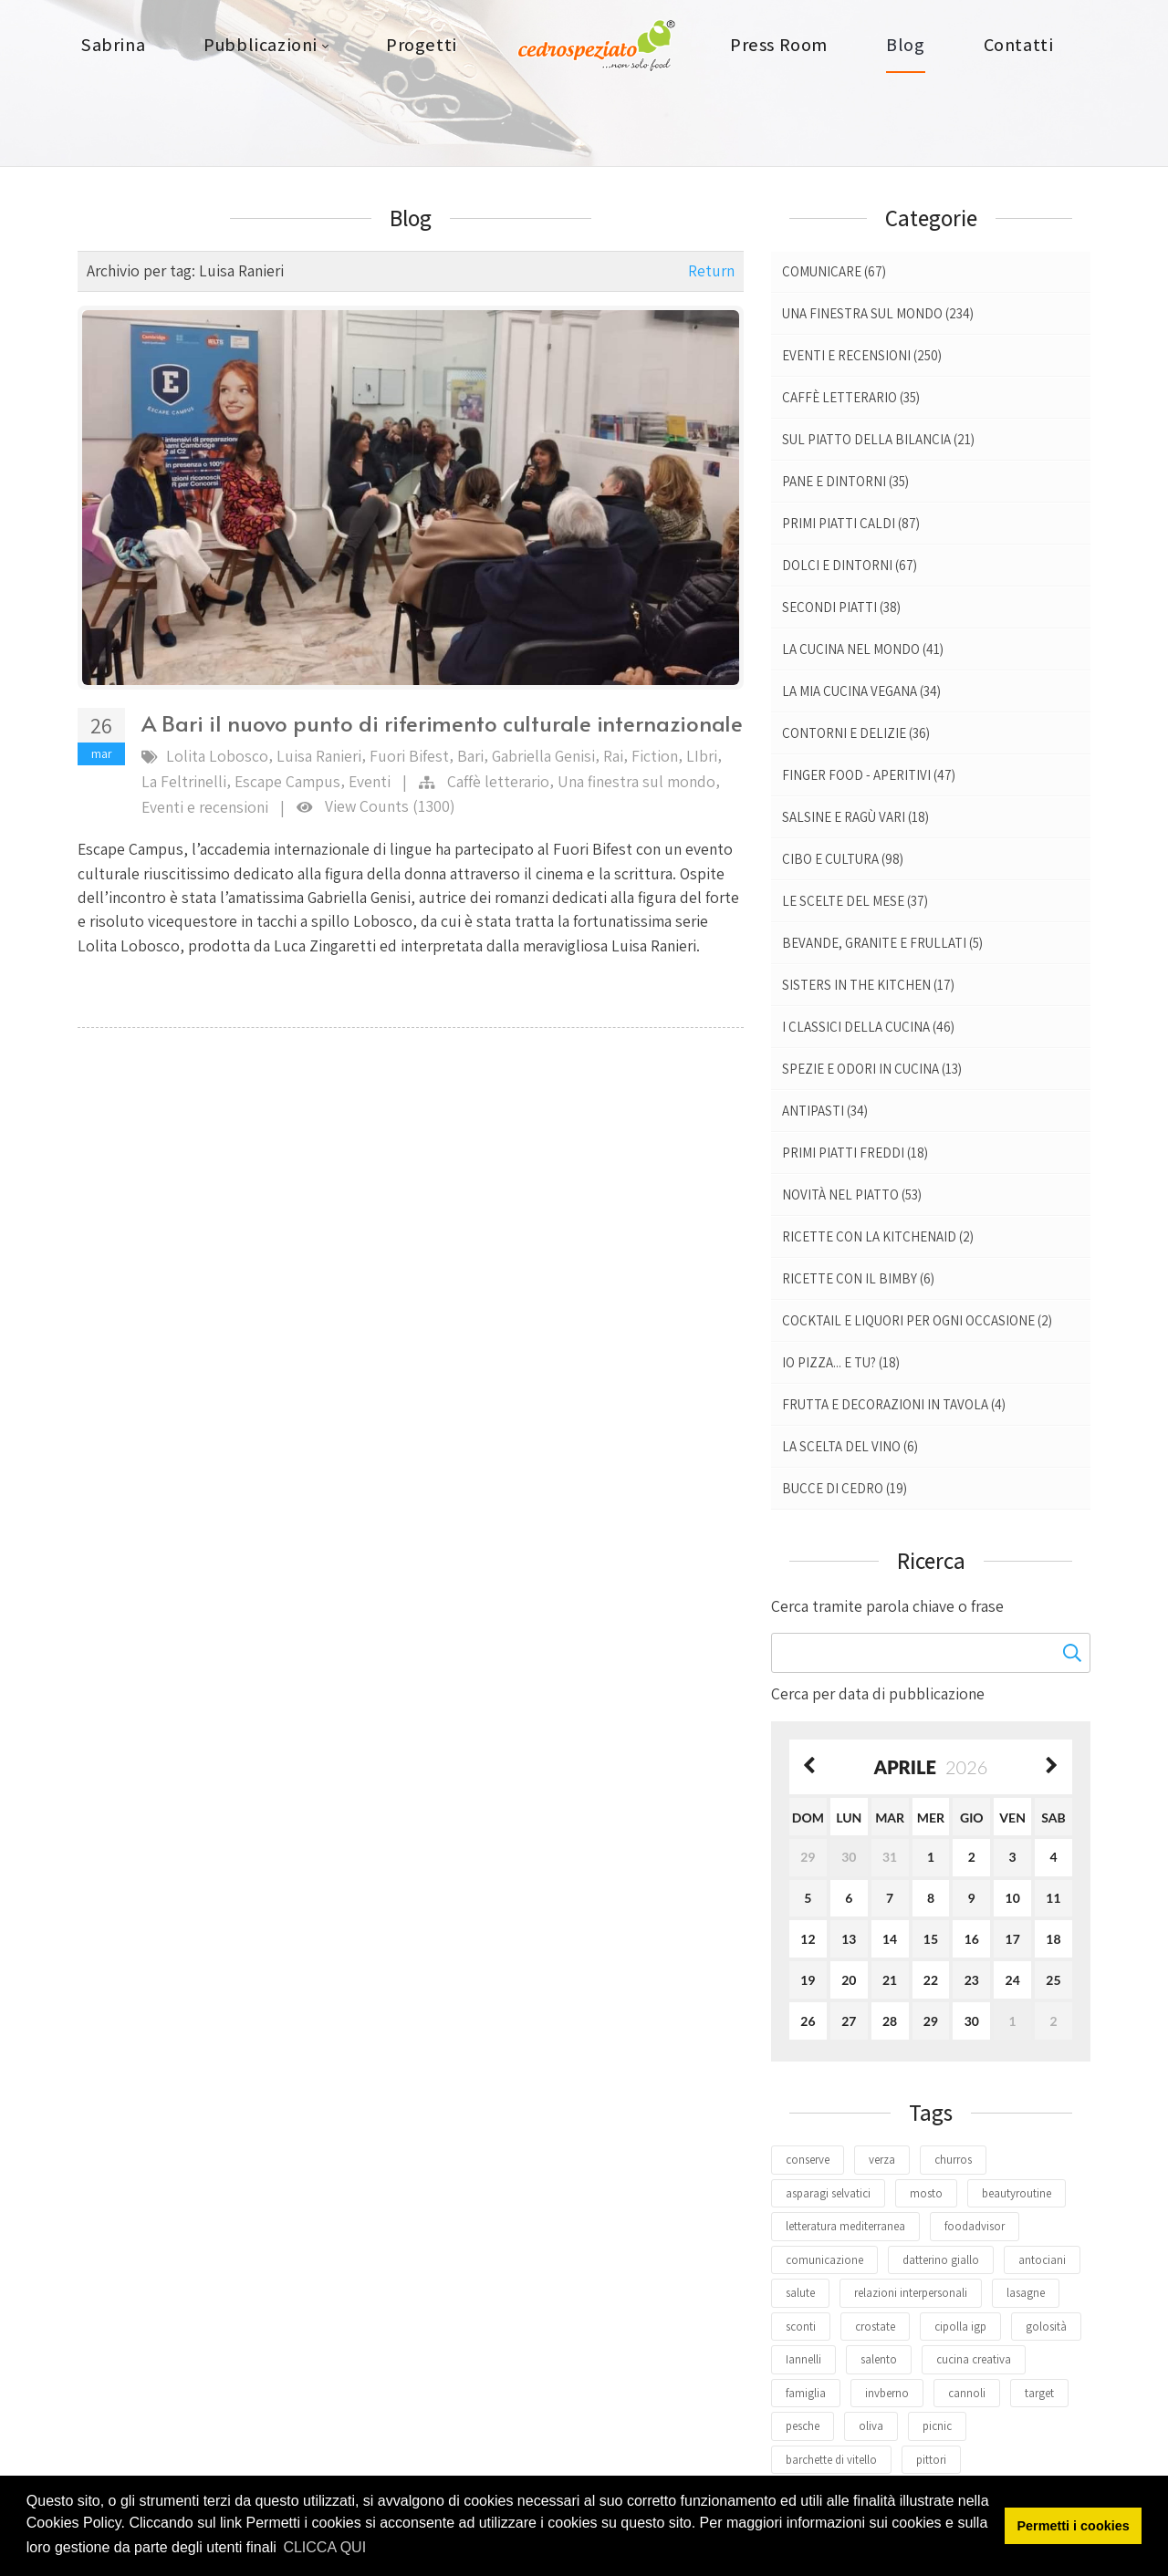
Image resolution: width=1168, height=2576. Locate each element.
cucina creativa (973, 2359)
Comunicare (834, 271)
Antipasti (825, 1110)
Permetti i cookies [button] (1073, 2526)
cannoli (967, 2393)
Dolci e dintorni (849, 565)
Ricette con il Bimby (858, 1278)
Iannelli (803, 2359)
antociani (1042, 2260)
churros (953, 2159)
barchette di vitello (831, 2459)
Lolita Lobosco (217, 755)
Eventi (370, 781)
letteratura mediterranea (845, 2226)
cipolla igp (960, 2326)
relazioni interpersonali (910, 2293)
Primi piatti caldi (851, 523)
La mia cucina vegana (861, 691)
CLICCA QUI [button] (324, 2547)
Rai (613, 755)
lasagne (1025, 2293)
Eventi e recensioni (204, 806)
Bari (470, 755)
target (1039, 2393)
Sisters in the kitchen (868, 984)
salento (878, 2359)
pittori (931, 2459)
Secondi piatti (841, 607)
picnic (937, 2426)
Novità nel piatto (852, 1194)
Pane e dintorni (845, 481)
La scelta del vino (850, 1446)
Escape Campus (287, 781)
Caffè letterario (498, 781)
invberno (887, 2393)
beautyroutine (1016, 2193)
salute (800, 2293)
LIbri (701, 755)
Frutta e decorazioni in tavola (894, 1404)
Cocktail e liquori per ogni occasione (917, 1320)
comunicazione (824, 2260)
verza (882, 2159)
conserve (807, 2159)
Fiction (654, 755)
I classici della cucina (868, 1026)
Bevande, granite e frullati (882, 942)
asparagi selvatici (828, 2193)
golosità (1046, 2326)
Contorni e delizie (856, 733)
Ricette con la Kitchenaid (878, 1236)
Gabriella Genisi (543, 755)
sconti (801, 2326)
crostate (875, 2326)
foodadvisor (974, 2226)
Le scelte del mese (855, 900)
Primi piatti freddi (855, 1152)
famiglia (806, 2393)
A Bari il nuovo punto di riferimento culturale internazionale (442, 723)
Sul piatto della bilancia (878, 439)
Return (711, 270)
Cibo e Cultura (842, 858)
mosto (926, 2193)
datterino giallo (940, 2260)
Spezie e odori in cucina (872, 1068)
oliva (871, 2426)
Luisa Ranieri (318, 755)
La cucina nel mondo (863, 649)
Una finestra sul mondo (636, 781)
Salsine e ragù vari (855, 817)
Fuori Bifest (409, 755)
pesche (802, 2426)
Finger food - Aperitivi (868, 775)
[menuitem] (113, 45)
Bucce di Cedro (844, 1488)
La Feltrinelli (183, 781)
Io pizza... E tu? (841, 1362)
